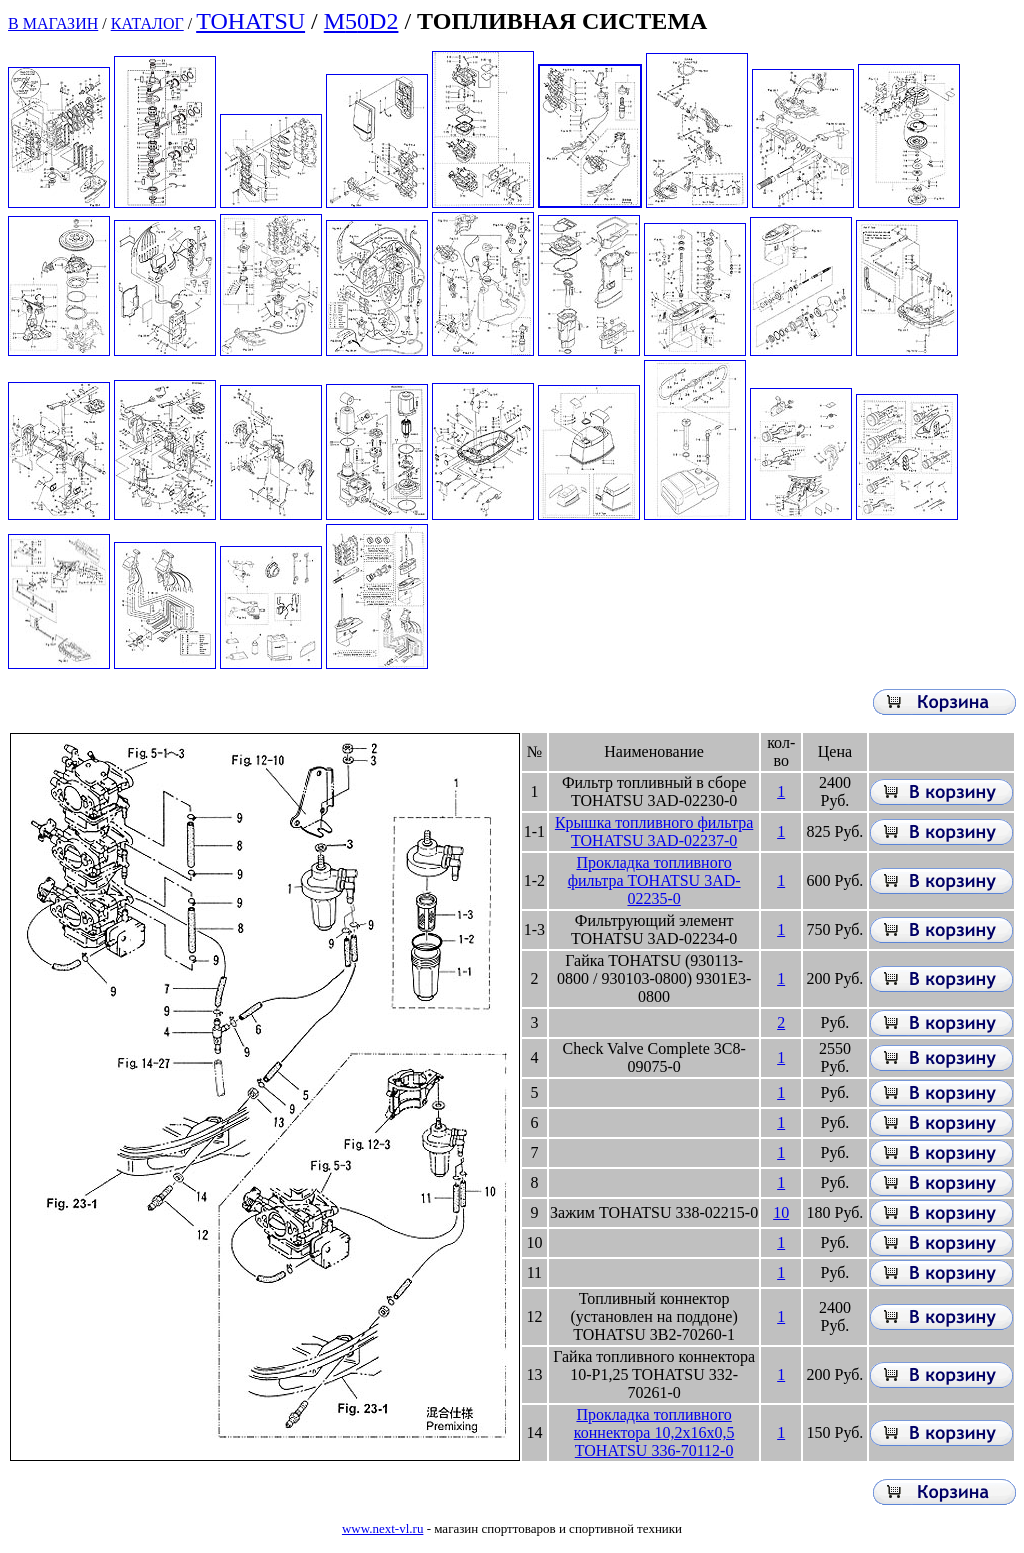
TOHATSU (250, 21)
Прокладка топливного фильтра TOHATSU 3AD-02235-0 (654, 880)
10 (781, 1212)
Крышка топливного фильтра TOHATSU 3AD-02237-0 (654, 831)
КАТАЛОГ (147, 23)
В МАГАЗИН (53, 23)
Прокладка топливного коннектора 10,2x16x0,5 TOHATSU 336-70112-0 (654, 1432)
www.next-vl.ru (382, 1528)
